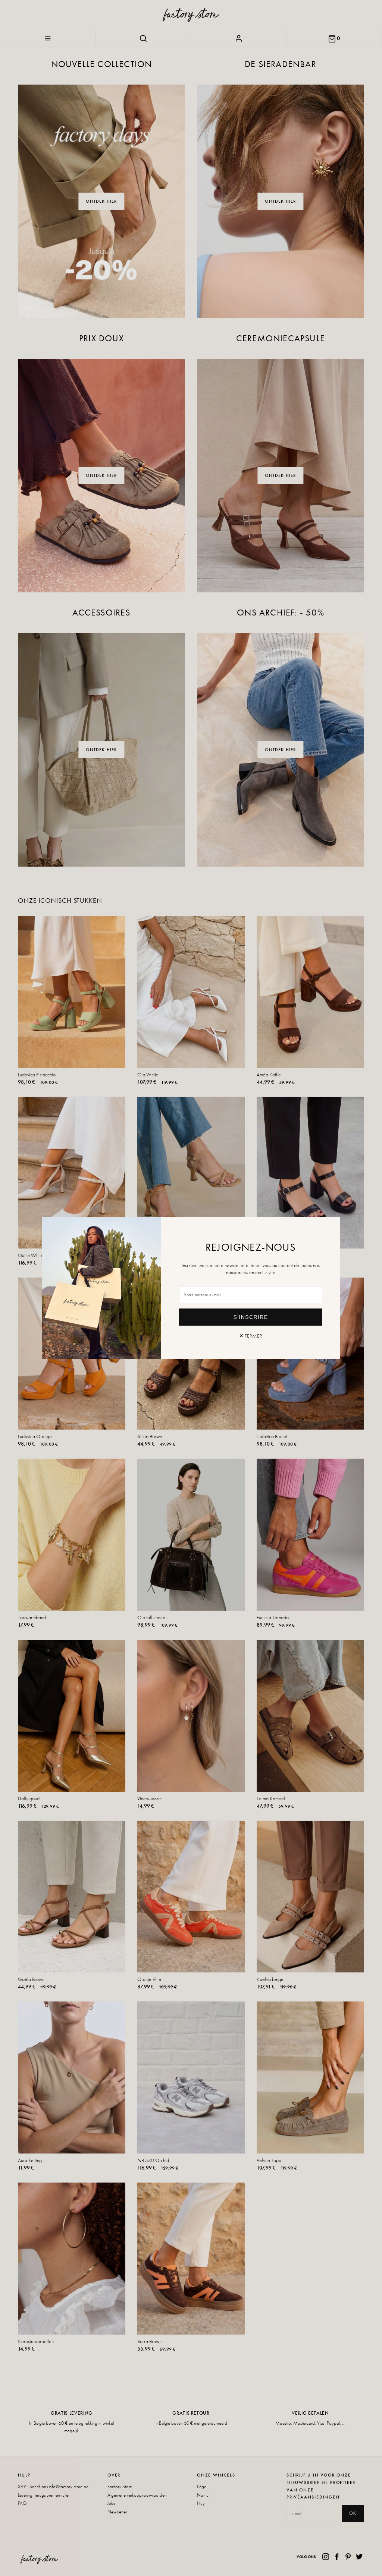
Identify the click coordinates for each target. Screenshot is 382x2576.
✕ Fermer (250, 1335)
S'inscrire (251, 1317)
